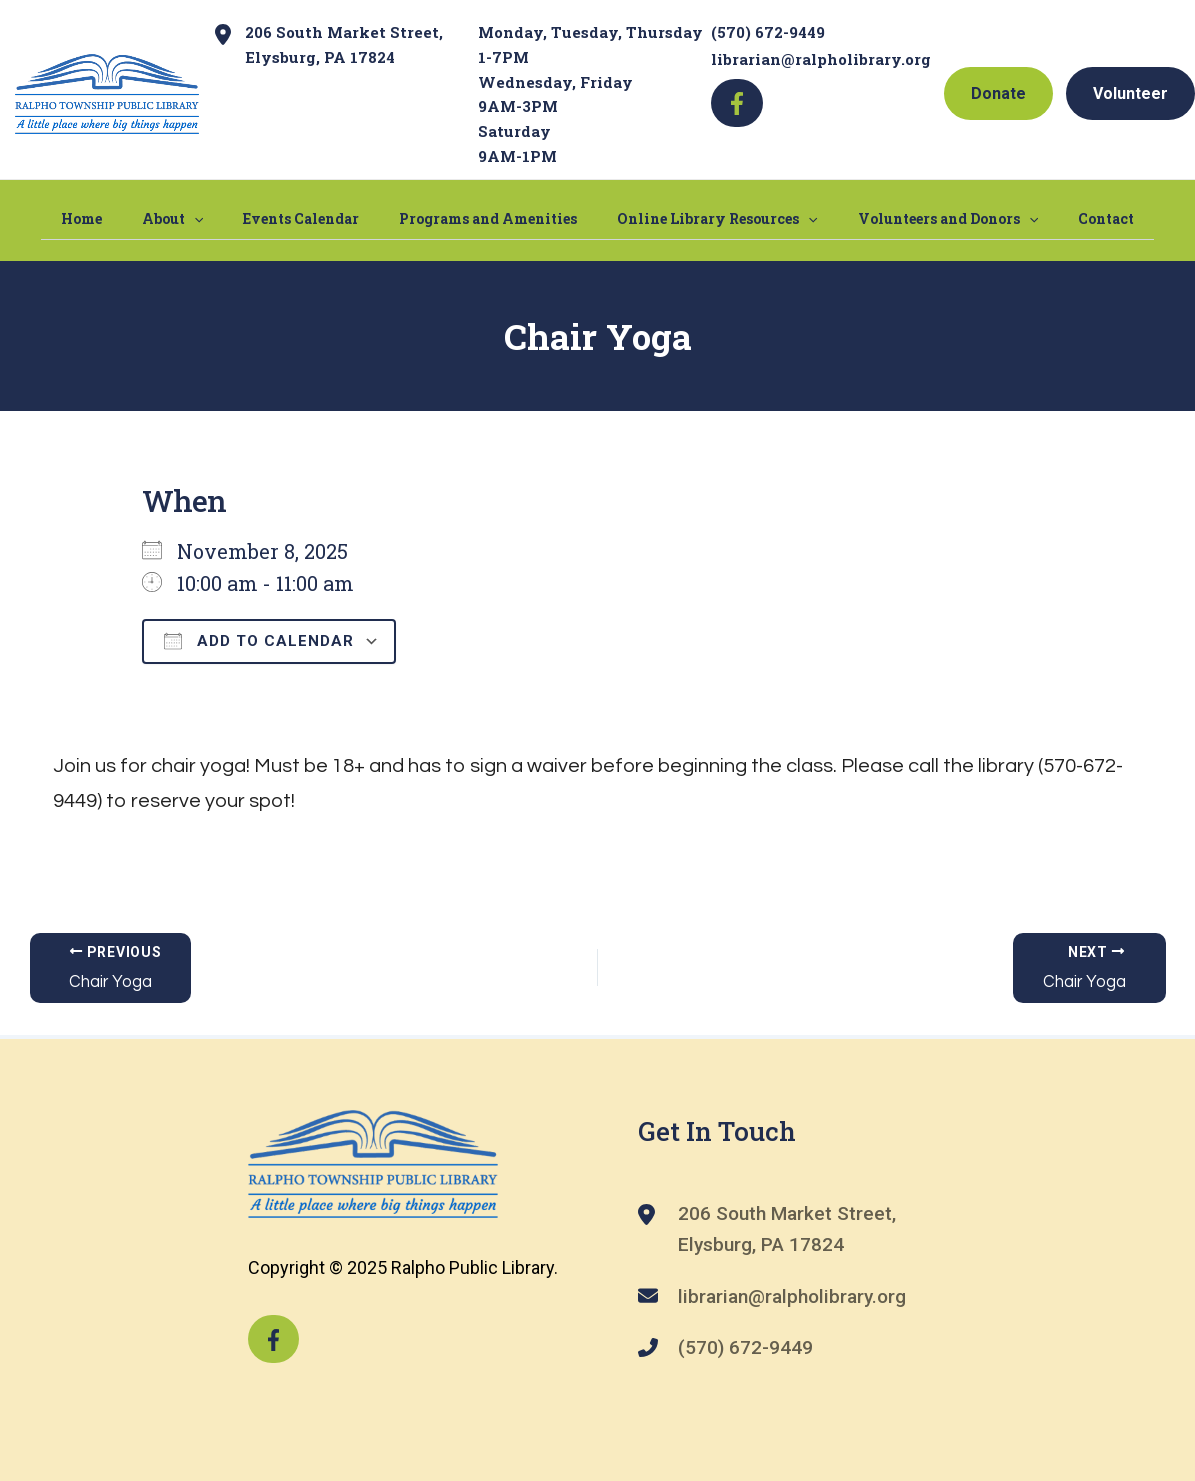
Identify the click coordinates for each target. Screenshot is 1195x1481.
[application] (234, 218)
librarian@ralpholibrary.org (821, 59)
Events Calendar (321, 217)
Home (141, 217)
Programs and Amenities (488, 217)
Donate (998, 93)
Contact (1046, 217)
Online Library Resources (697, 218)
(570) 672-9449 (768, 32)
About (212, 218)
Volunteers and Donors (908, 218)
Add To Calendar (259, 641)
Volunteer (1130, 93)
